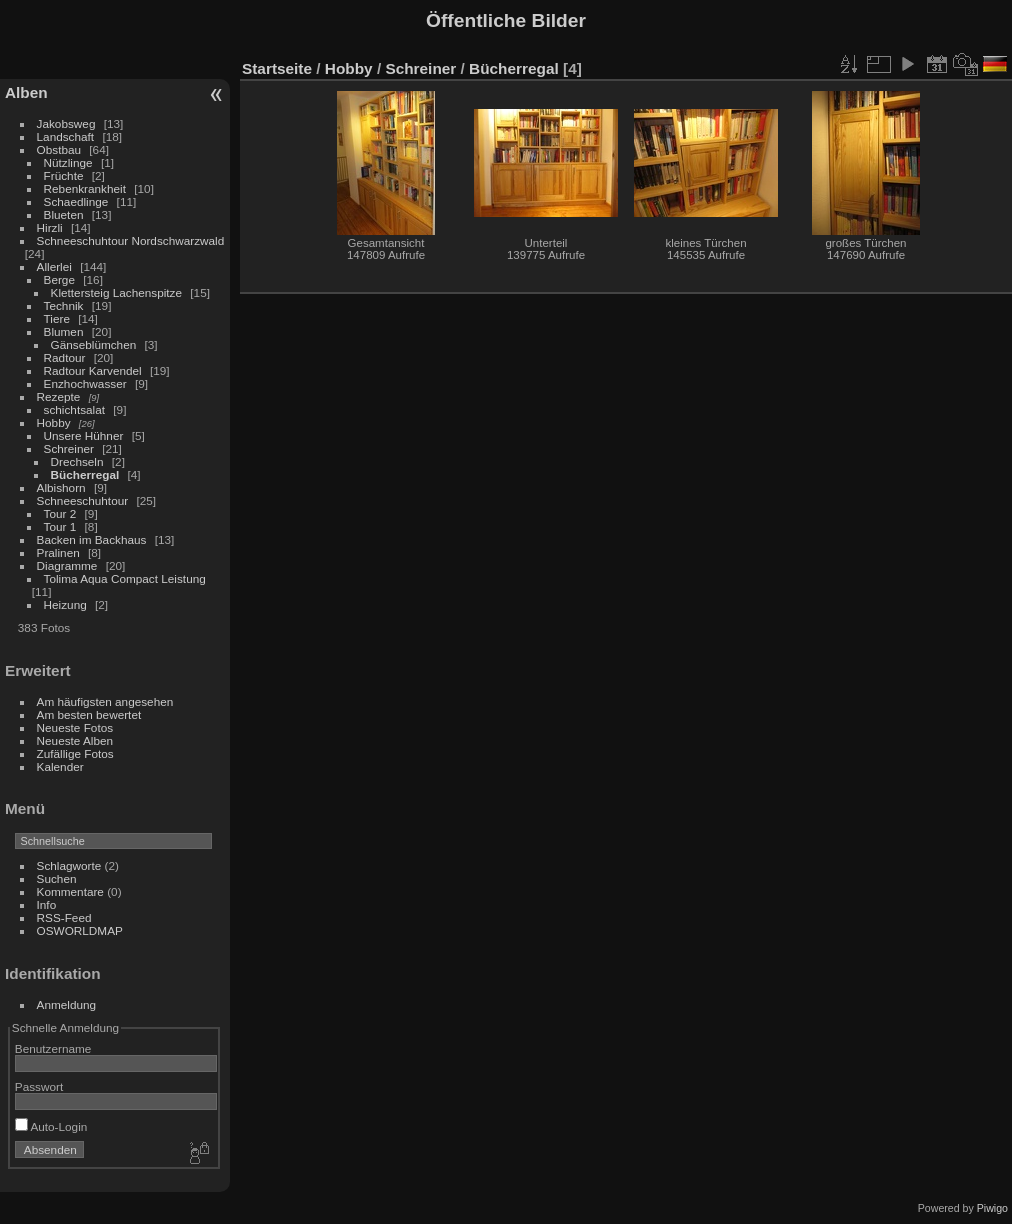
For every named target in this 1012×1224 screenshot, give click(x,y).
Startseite (277, 68)
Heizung (65, 604)
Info (47, 904)
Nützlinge (68, 162)
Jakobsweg (66, 123)
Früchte (64, 175)
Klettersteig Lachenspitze (116, 292)
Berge (59, 279)
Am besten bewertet (89, 714)
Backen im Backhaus (92, 539)
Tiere (57, 318)
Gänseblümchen (94, 344)
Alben (26, 92)
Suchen (57, 878)
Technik (64, 305)
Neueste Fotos (75, 727)
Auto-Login (51, 1126)
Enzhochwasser (85, 383)
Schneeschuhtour (83, 500)
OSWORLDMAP (80, 930)
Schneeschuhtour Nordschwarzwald (131, 240)
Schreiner (69, 448)
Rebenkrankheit (85, 188)
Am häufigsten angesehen (105, 701)
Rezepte (59, 396)
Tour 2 (60, 513)
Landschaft (66, 136)
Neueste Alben (75, 740)
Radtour (65, 357)
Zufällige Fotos (75, 753)
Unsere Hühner (84, 435)
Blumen (64, 331)
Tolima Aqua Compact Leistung (125, 578)
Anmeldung (67, 1004)
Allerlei (54, 266)
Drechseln (77, 461)
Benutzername (53, 1048)
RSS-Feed (64, 917)
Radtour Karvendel (93, 370)
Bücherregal (85, 474)
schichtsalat (74, 409)
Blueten (64, 214)
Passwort (39, 1086)
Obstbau (59, 149)
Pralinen (58, 552)
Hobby (54, 422)
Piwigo (992, 1208)
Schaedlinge (76, 201)
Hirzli (50, 227)
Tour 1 (60, 526)
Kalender (60, 766)
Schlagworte (69, 865)
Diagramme (67, 565)
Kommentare (70, 891)
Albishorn (61, 487)
